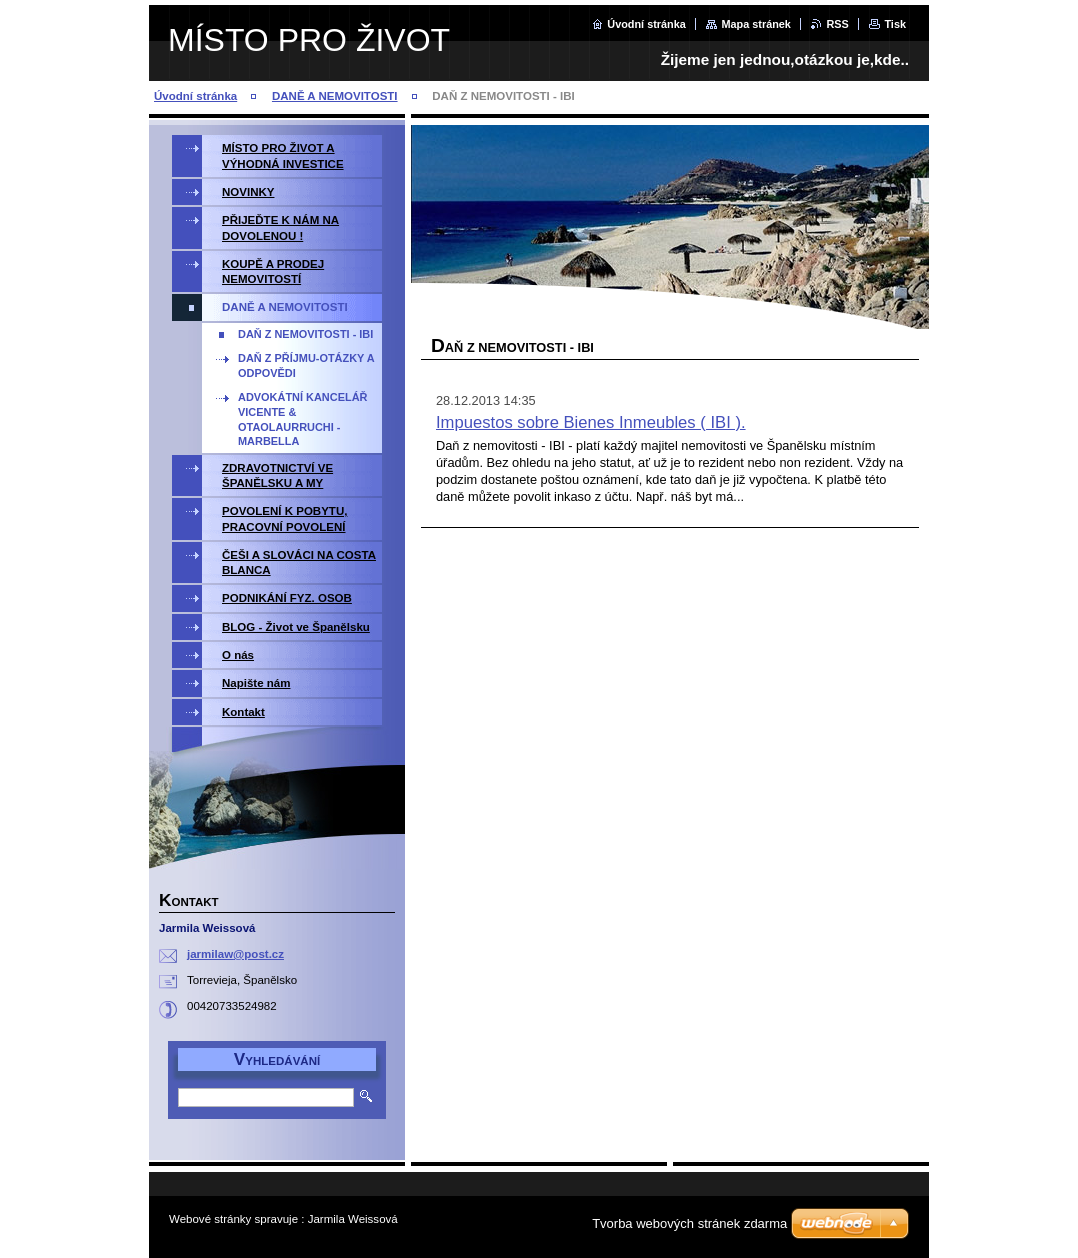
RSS (837, 24)
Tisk (895, 24)
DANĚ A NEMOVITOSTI (335, 96)
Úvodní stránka (646, 24)
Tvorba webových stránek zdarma (689, 1223)
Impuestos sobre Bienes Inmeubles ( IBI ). (591, 422)
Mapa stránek (756, 24)
